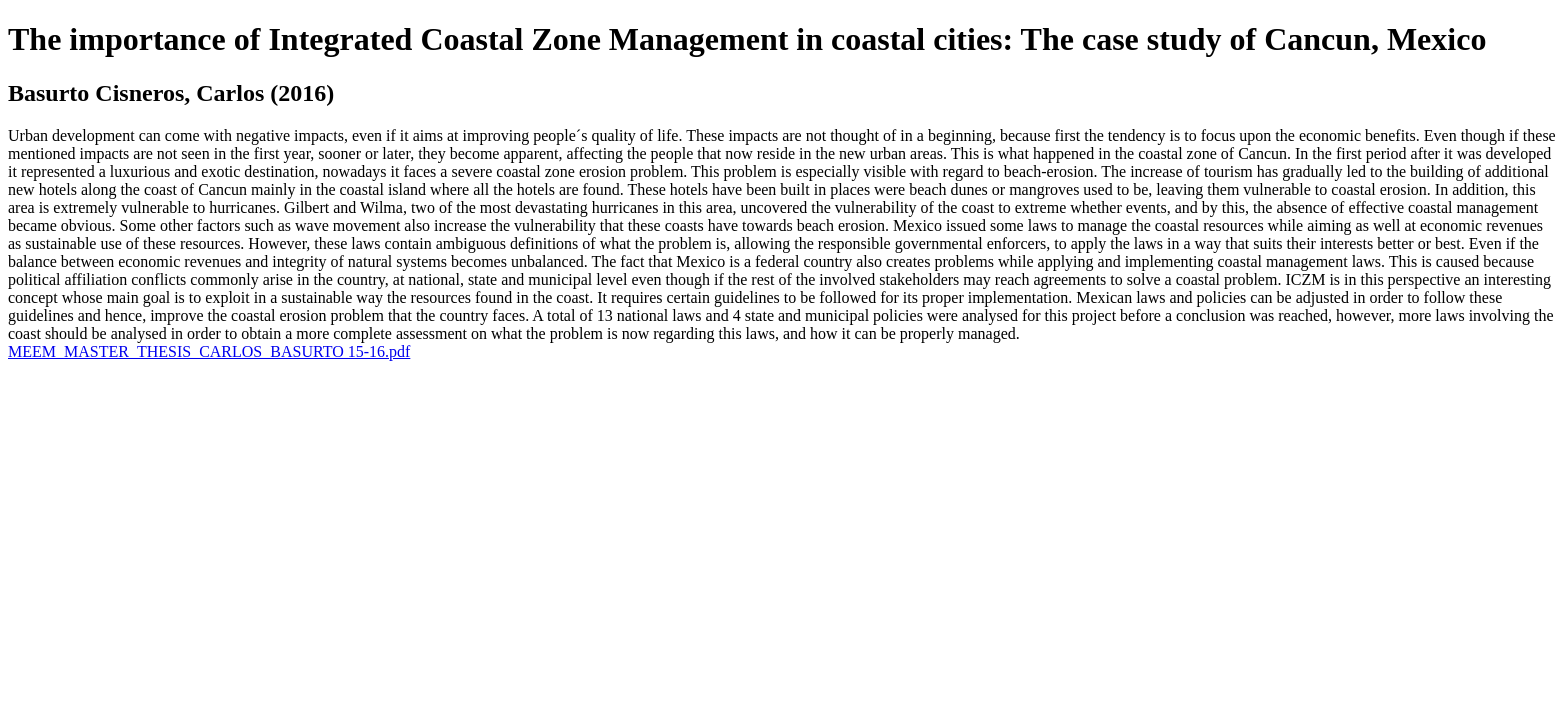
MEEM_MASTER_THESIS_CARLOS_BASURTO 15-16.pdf (209, 351)
